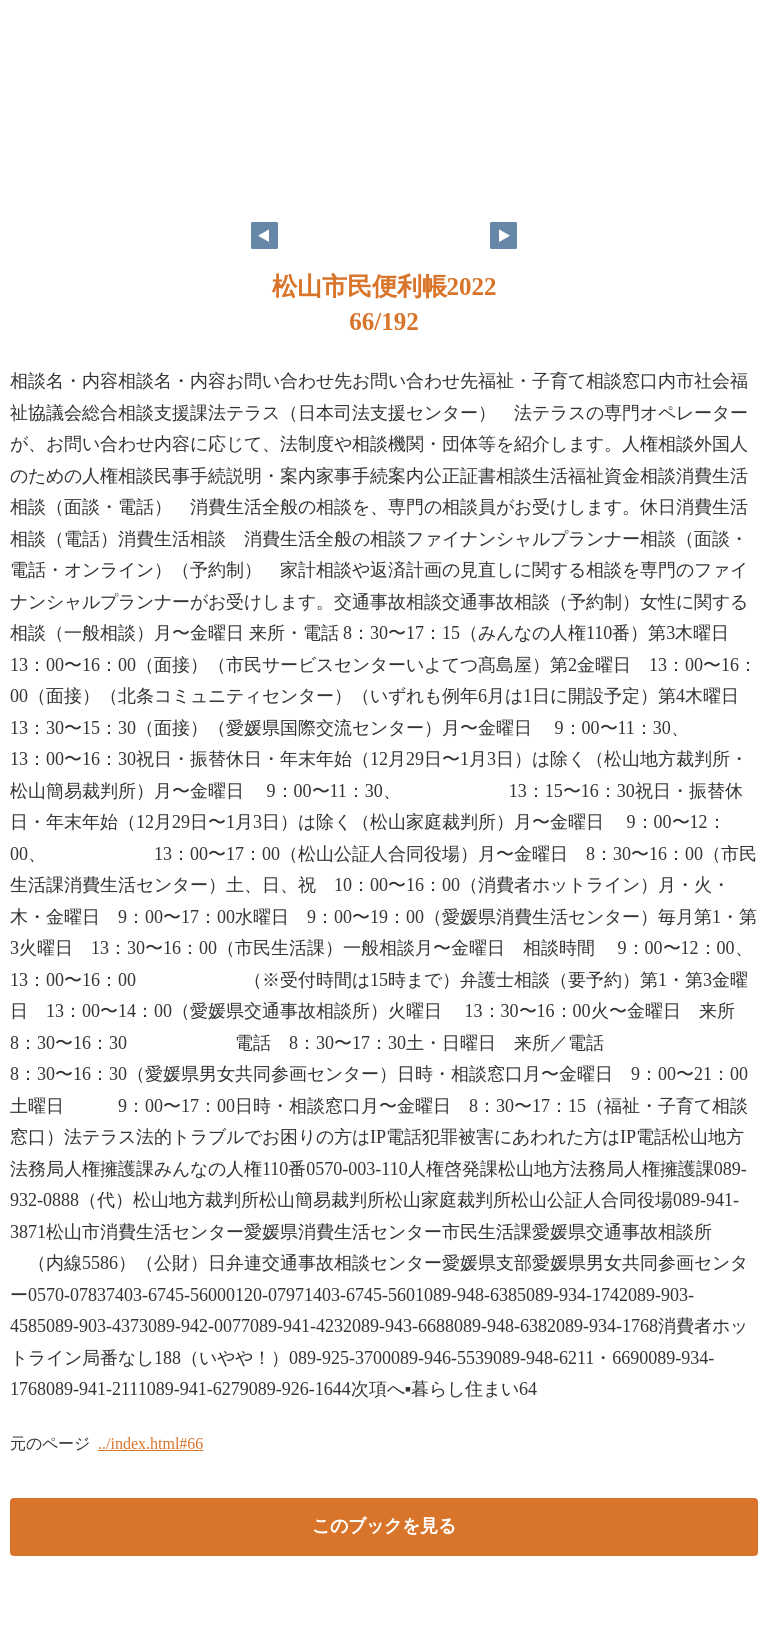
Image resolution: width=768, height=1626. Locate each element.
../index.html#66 (150, 1443)
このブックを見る (384, 1526)
